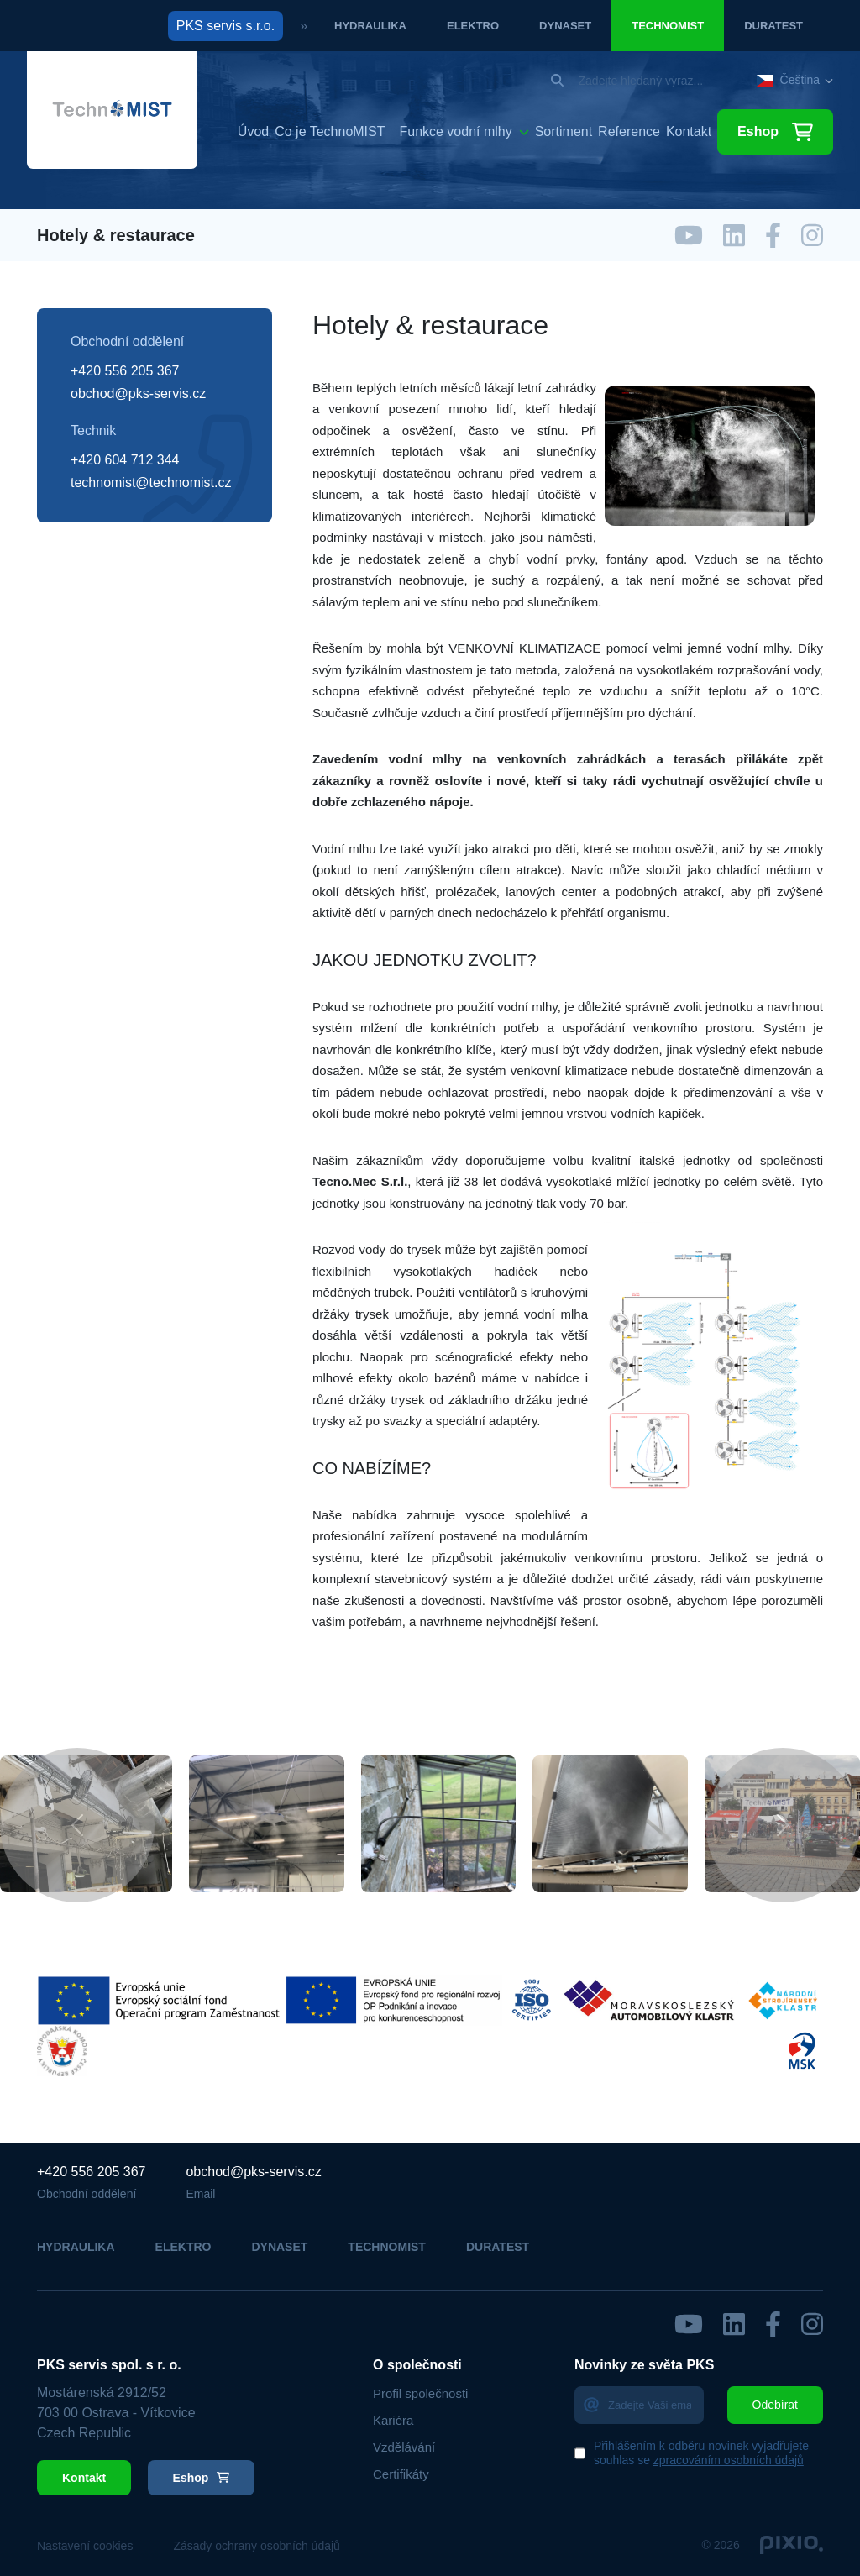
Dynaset (565, 25)
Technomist (668, 25)
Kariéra (393, 2420)
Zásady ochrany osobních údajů (256, 2546)
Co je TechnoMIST (330, 132)
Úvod (253, 132)
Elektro (473, 25)
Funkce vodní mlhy (455, 131)
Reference (629, 132)
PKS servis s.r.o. (225, 25)
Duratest (773, 25)
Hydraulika (370, 25)
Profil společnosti (420, 2393)
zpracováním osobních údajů (728, 2460)
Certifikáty (401, 2474)
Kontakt (688, 132)
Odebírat (775, 2404)
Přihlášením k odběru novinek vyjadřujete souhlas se (701, 2453)
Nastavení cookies (85, 2546)
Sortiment (563, 132)
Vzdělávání (404, 2447)
